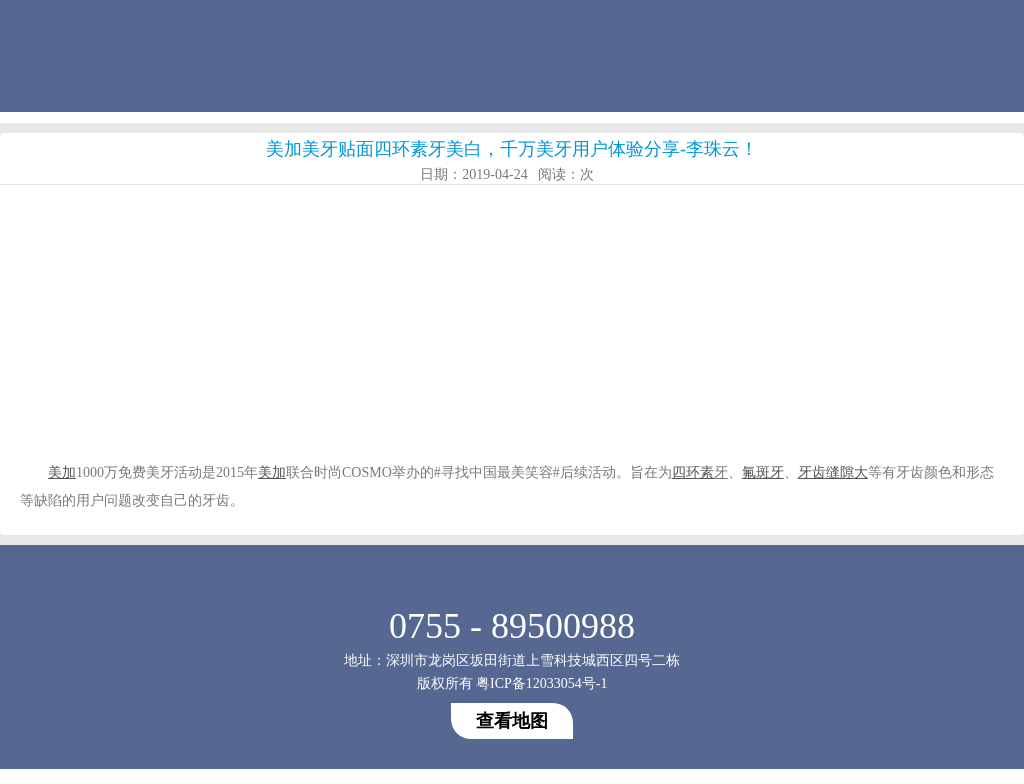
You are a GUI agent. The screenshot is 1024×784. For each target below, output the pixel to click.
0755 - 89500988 (512, 626)
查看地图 (512, 721)
